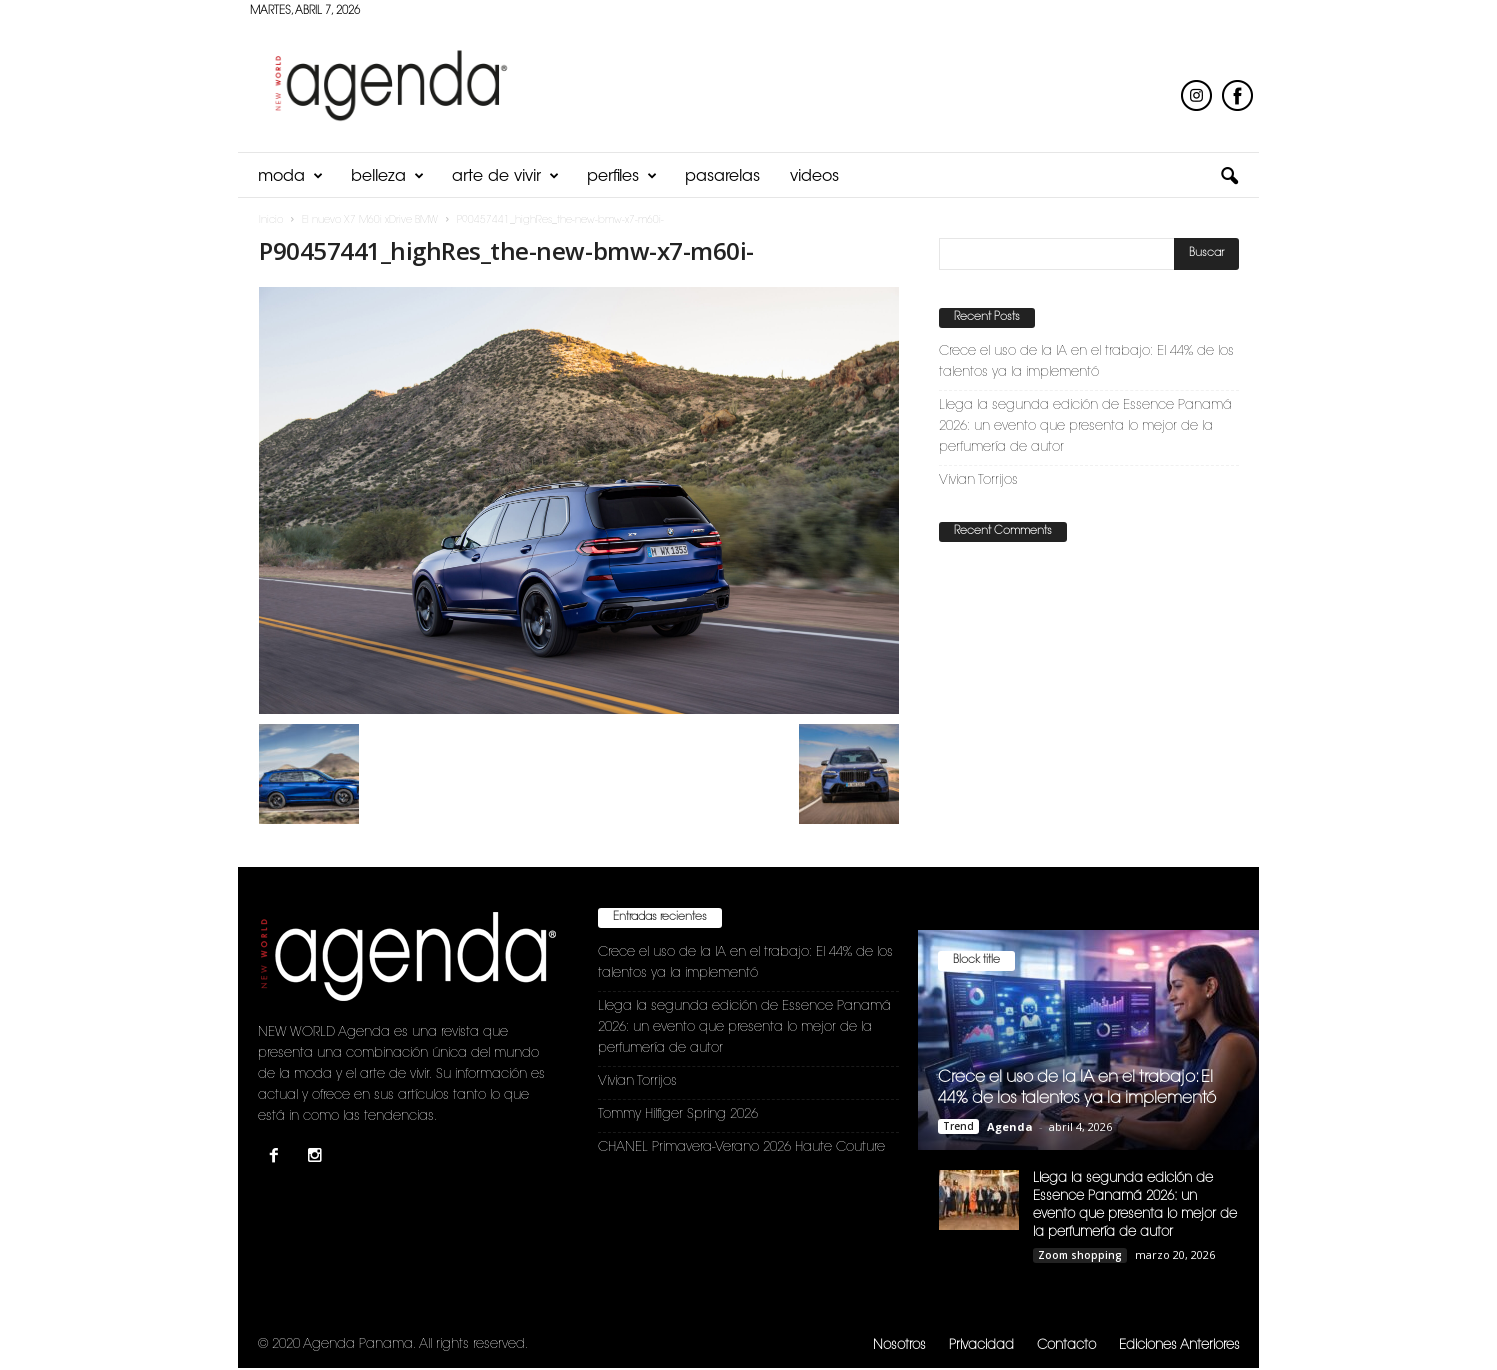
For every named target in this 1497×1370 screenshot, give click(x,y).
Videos (814, 177)
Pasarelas (722, 177)
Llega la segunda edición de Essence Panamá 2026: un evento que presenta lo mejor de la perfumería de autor (1085, 426)
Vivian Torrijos (978, 480)
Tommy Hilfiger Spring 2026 (678, 1114)
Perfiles (622, 177)
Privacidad (981, 1345)
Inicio (271, 221)
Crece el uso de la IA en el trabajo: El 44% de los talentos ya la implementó (1086, 362)
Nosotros (899, 1345)
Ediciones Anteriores (1179, 1345)
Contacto (1066, 1345)
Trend (958, 1126)
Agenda (1010, 1126)
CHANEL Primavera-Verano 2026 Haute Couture (741, 1147)
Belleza (387, 177)
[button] (1229, 177)
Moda (290, 177)
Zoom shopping (1080, 1255)
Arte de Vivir (505, 177)
